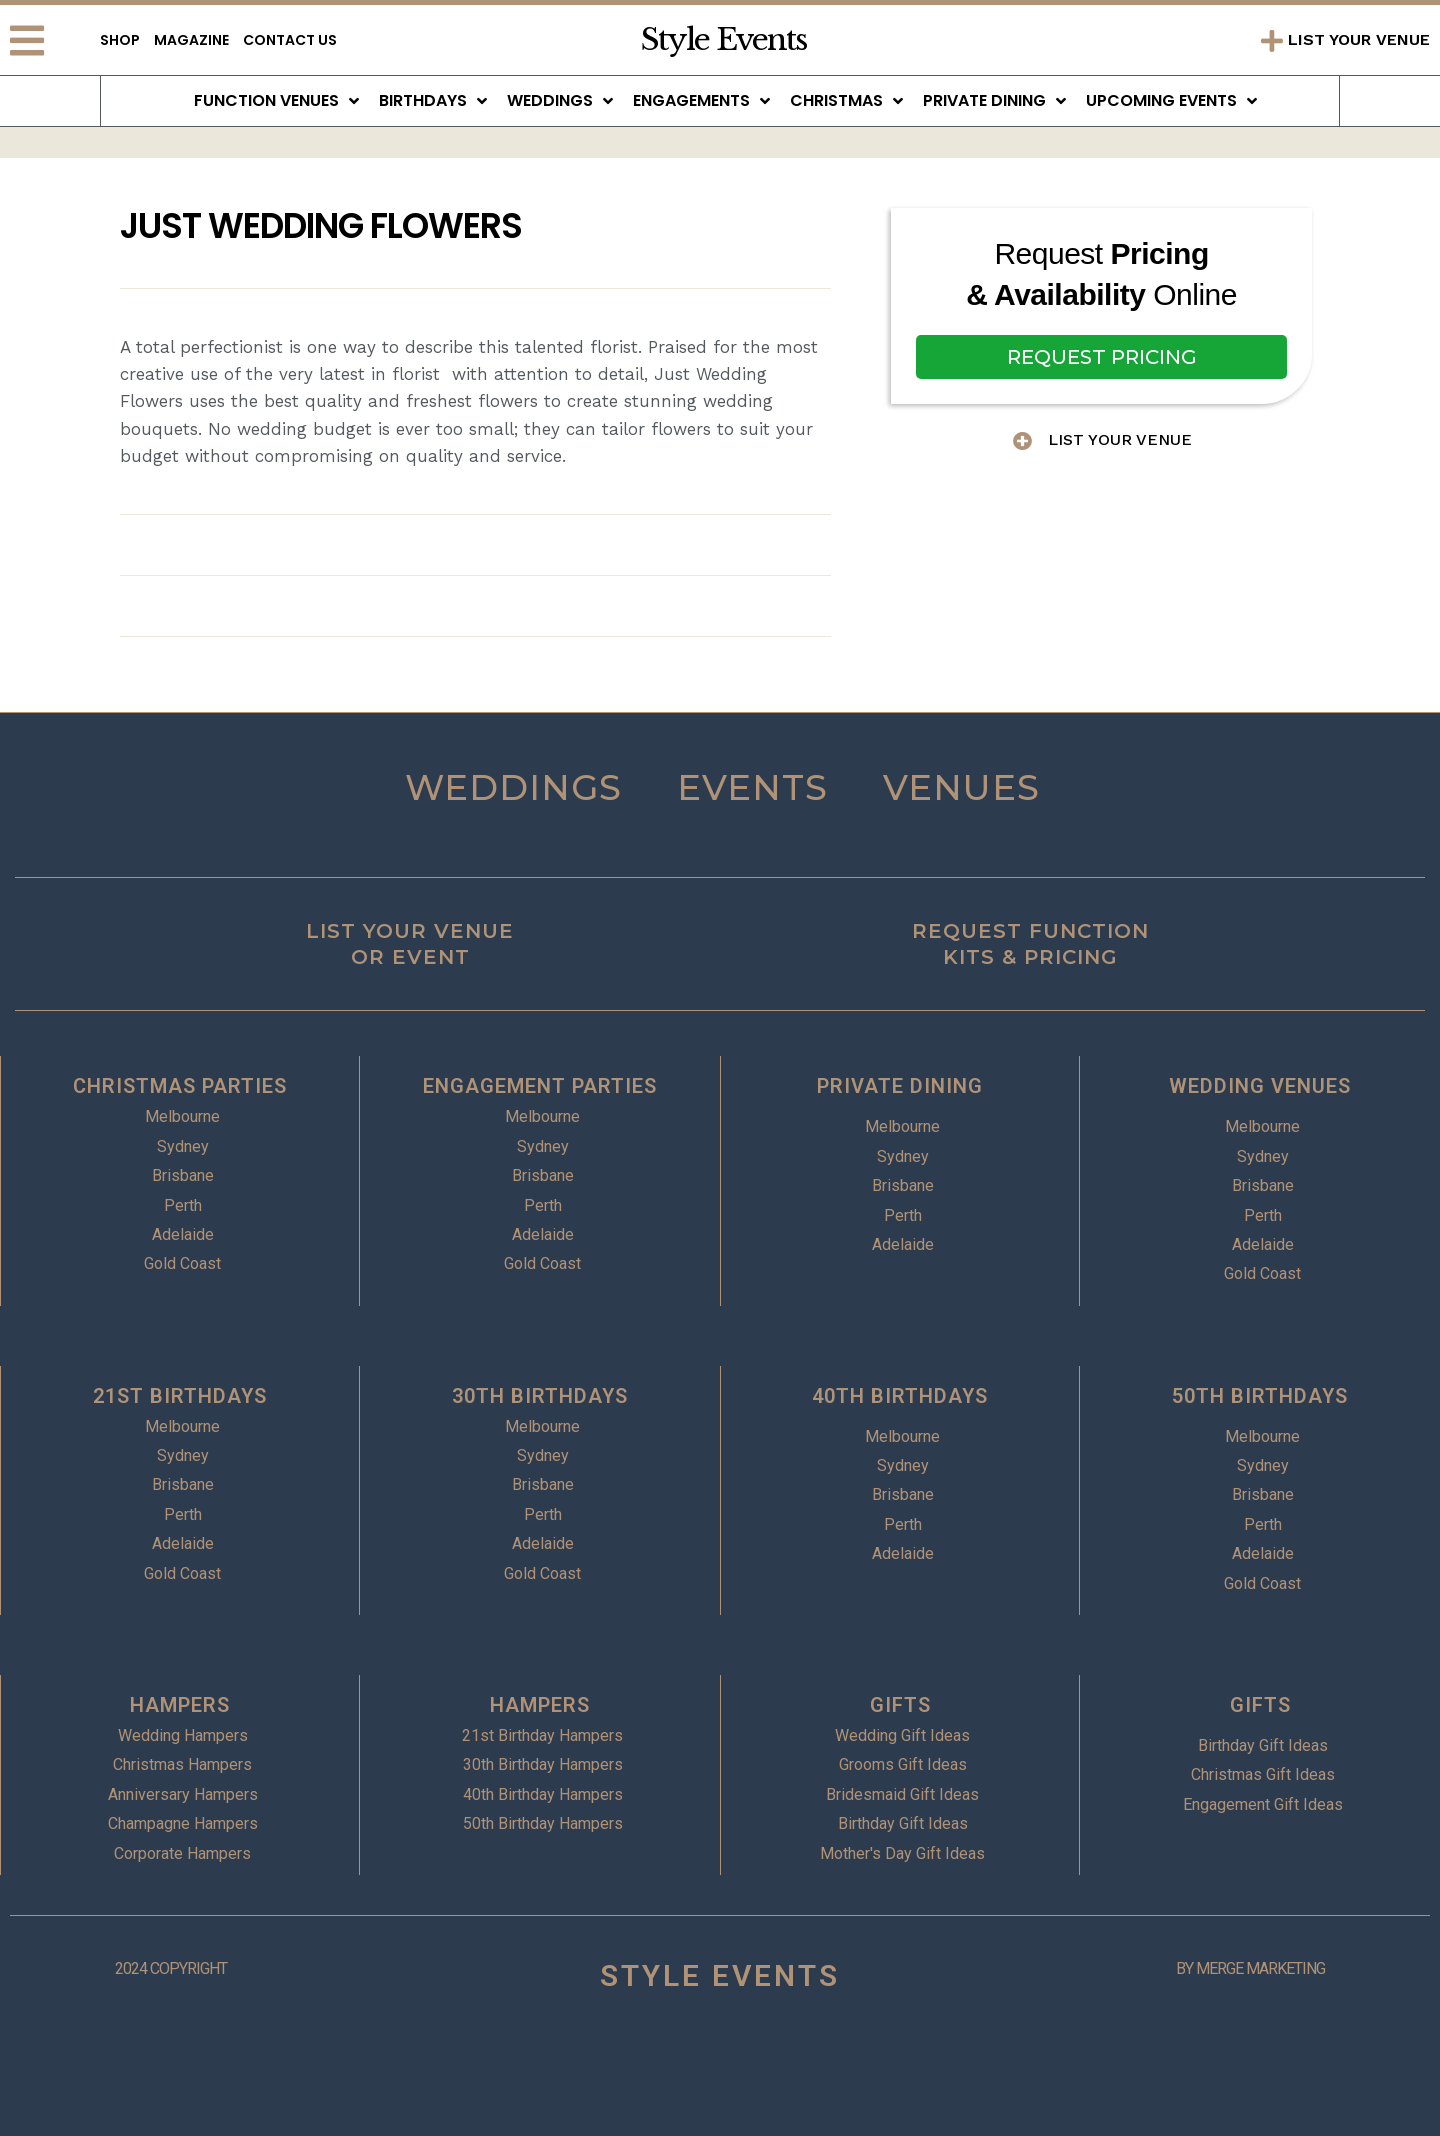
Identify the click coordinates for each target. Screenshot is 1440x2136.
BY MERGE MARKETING (1250, 1968)
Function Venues (276, 101)
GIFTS (900, 1705)
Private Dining (994, 101)
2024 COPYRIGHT (171, 1968)
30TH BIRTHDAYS (540, 1396)
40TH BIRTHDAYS (900, 1396)
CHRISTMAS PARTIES (180, 1086)
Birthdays (433, 101)
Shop (120, 40)
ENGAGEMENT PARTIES (540, 1086)
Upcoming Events (1171, 101)
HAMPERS (180, 1705)
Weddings (560, 101)
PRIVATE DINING (900, 1086)
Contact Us (290, 40)
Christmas (846, 101)
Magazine (191, 40)
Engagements (701, 101)
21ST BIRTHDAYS (180, 1396)
